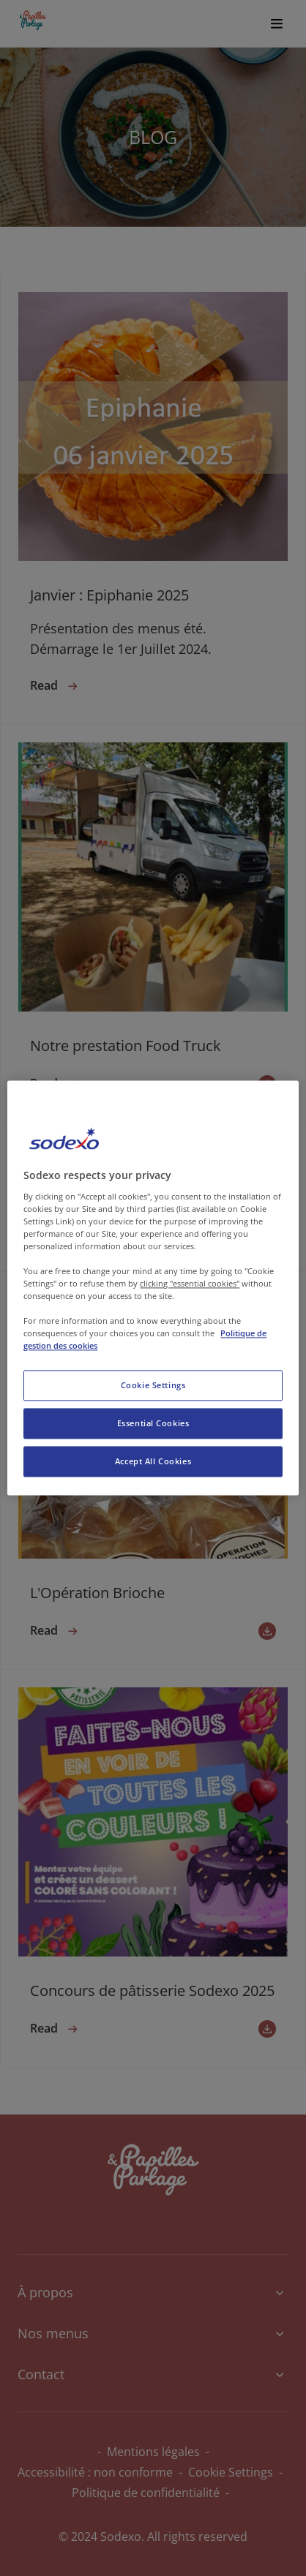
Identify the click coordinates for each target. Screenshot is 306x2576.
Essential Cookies (153, 1423)
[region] (152, 1287)
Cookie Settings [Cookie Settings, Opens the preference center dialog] (153, 1385)
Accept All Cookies (153, 1461)
